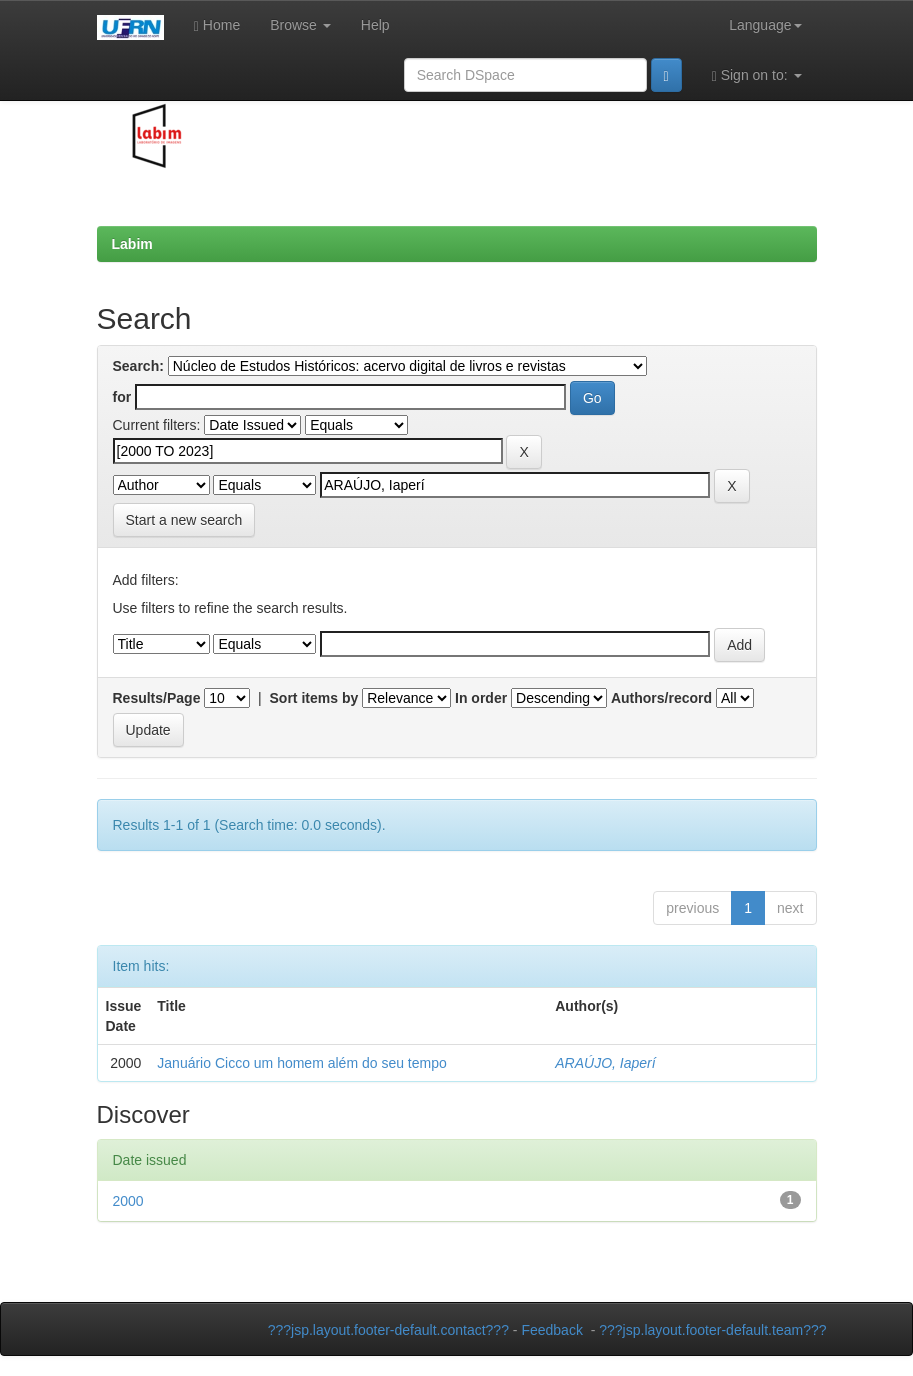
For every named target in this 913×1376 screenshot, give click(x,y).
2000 (128, 1201)
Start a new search (184, 520)
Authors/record (661, 698)
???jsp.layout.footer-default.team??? (712, 1330)
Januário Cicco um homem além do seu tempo (301, 1063)
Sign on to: (757, 75)
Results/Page (157, 698)
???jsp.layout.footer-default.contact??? (388, 1330)
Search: (138, 366)
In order (481, 698)
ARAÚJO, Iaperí (605, 1063)
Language (765, 25)
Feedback (551, 1330)
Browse (300, 25)
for (122, 397)
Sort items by (314, 698)
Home (217, 25)
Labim (132, 244)
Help (375, 25)
